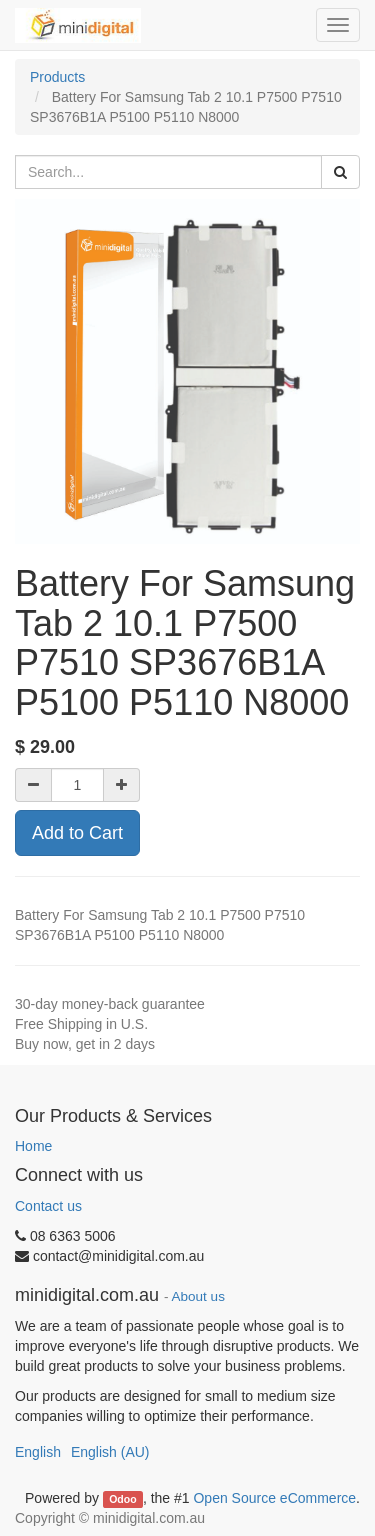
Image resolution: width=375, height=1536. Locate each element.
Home (33, 1146)
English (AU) (110, 1452)
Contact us (48, 1206)
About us (198, 1296)
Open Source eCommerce (274, 1498)
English (38, 1452)
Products (57, 77)
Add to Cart (77, 833)
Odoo (122, 1499)
